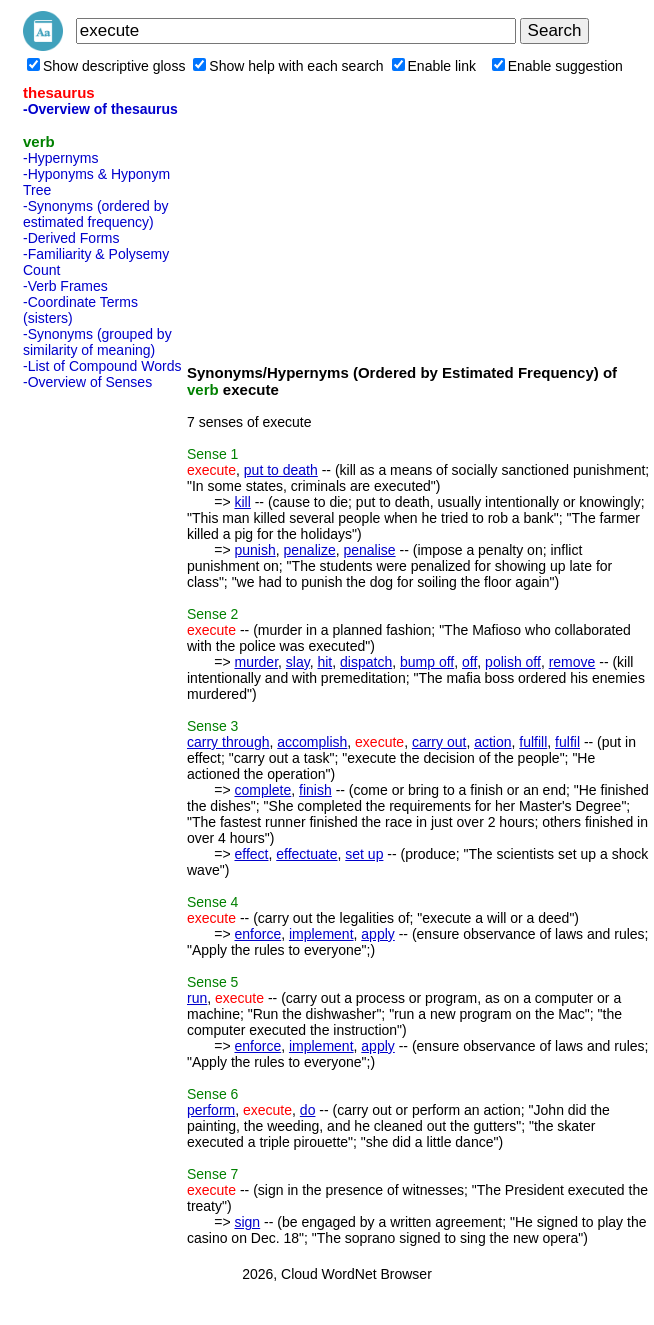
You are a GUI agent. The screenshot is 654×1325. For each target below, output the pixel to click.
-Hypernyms (60, 158)
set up (364, 854)
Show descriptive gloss (106, 66)
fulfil (567, 742)
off (469, 662)
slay (298, 662)
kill (242, 502)
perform (211, 1110)
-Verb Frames (65, 286)
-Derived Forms (71, 238)
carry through (228, 742)
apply (377, 934)
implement (321, 934)
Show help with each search (288, 66)
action (492, 742)
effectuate (306, 854)
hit (324, 662)
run (197, 998)
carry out (439, 742)
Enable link (434, 66)
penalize (310, 550)
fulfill (533, 742)
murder (256, 662)
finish (315, 790)
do (308, 1110)
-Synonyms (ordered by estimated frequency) (96, 214)
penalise (369, 550)
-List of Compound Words (102, 366)
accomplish (312, 742)
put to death (281, 470)
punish (254, 550)
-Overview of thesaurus (100, 109)
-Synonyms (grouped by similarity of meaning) (97, 342)
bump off (427, 662)
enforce (257, 934)
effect (251, 854)
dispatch (366, 662)
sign (247, 1222)
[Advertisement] (103, 697)
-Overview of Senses (87, 382)
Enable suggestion (557, 66)
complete (262, 790)
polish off (513, 662)
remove (572, 662)
